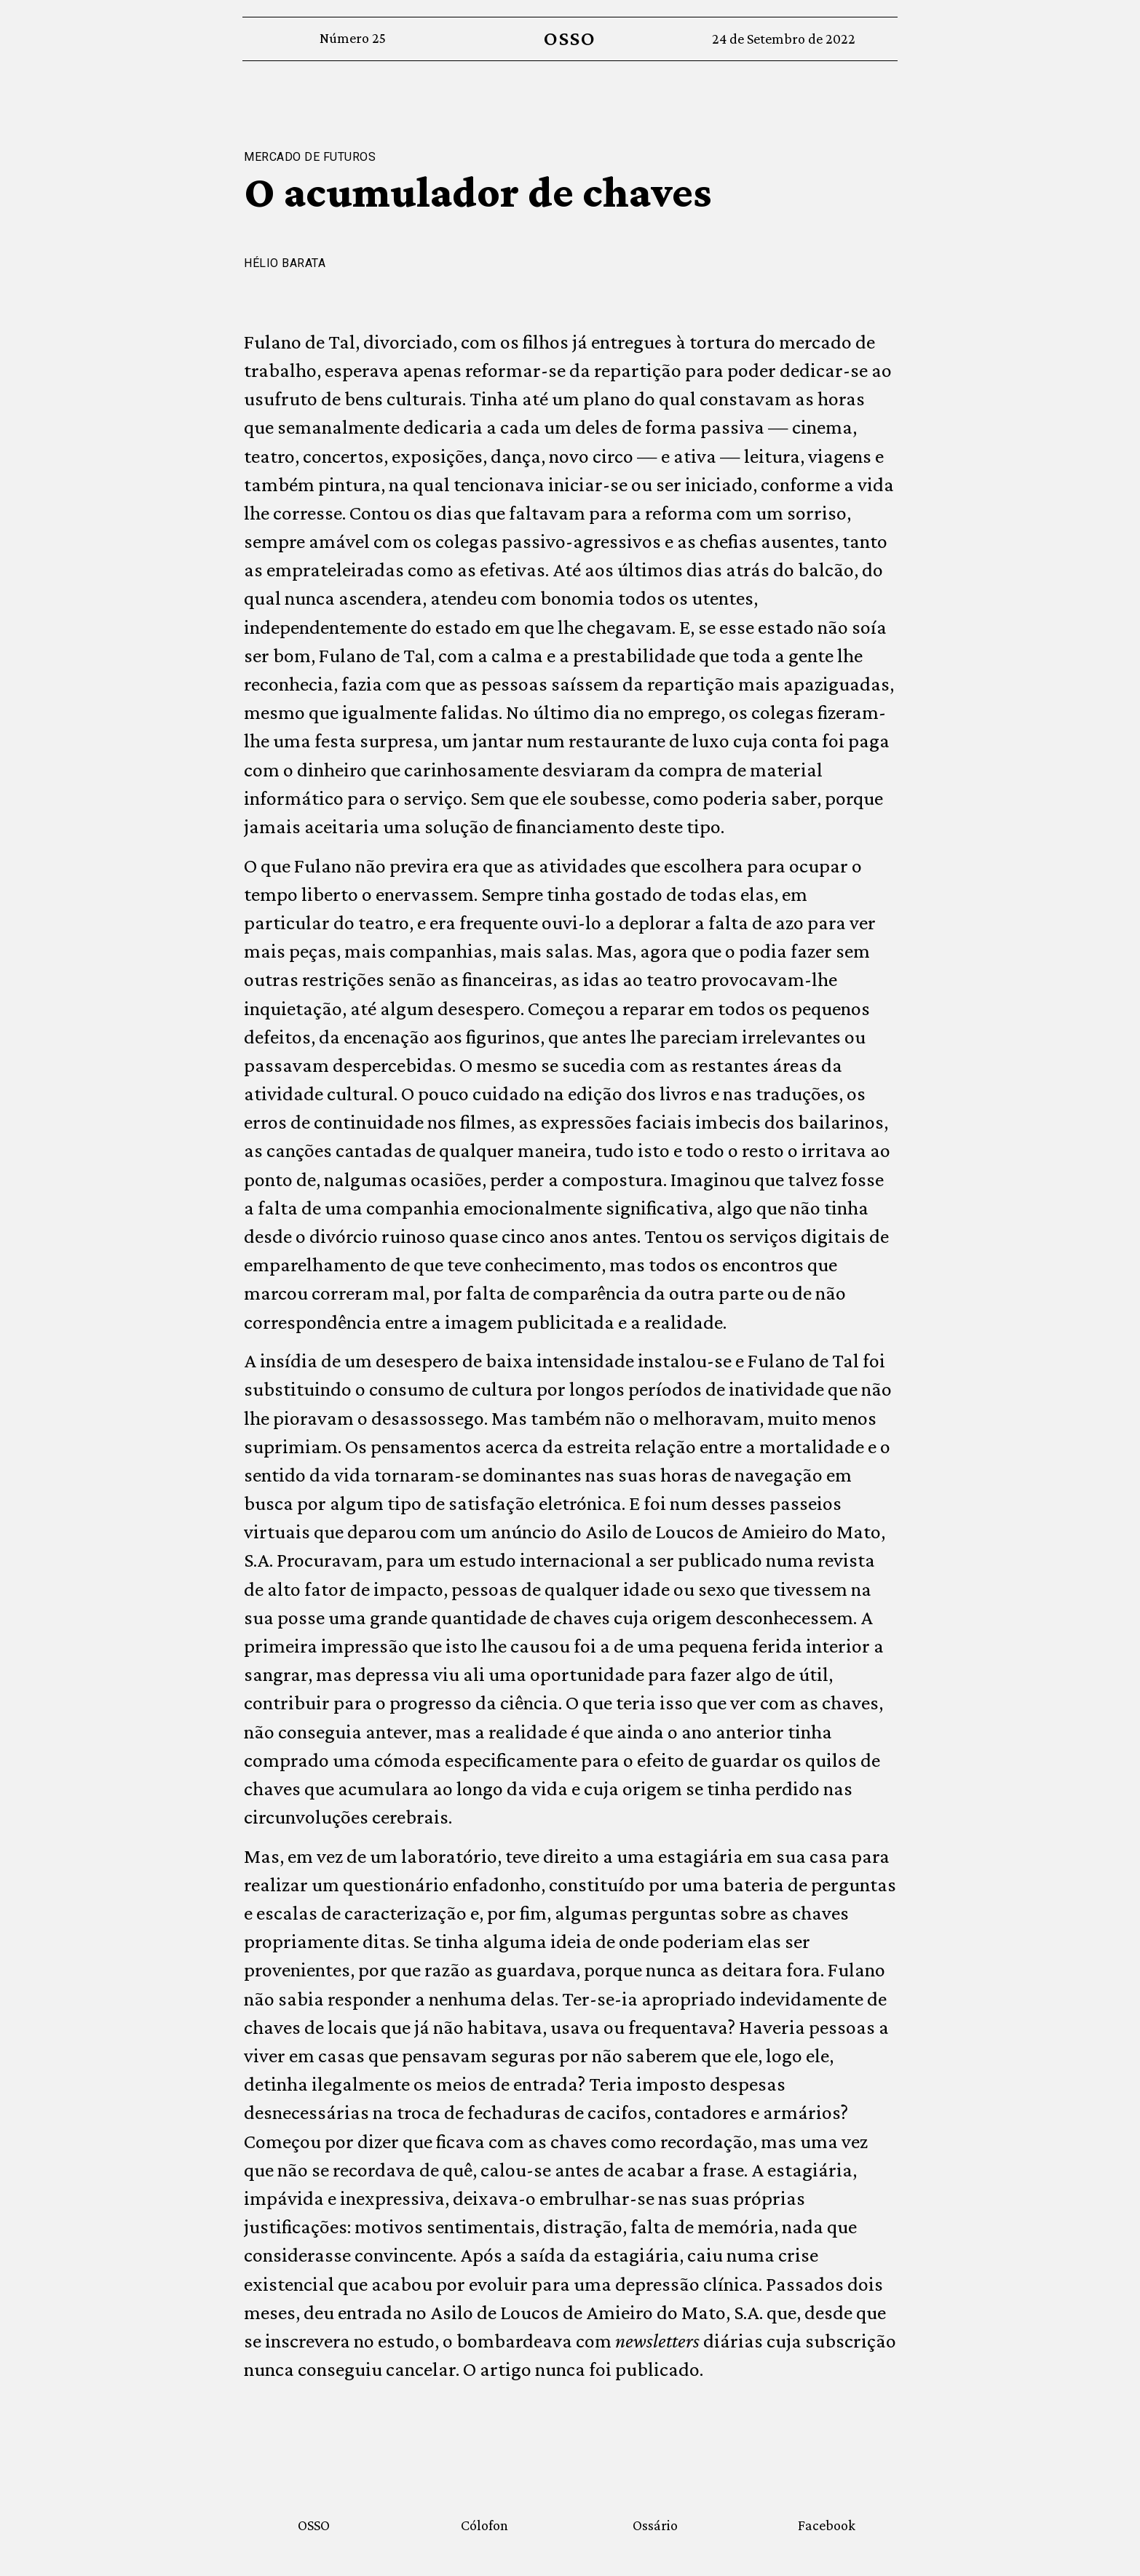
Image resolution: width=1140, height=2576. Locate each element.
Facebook (826, 2525)
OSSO (569, 38)
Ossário (655, 2525)
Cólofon (484, 2525)
